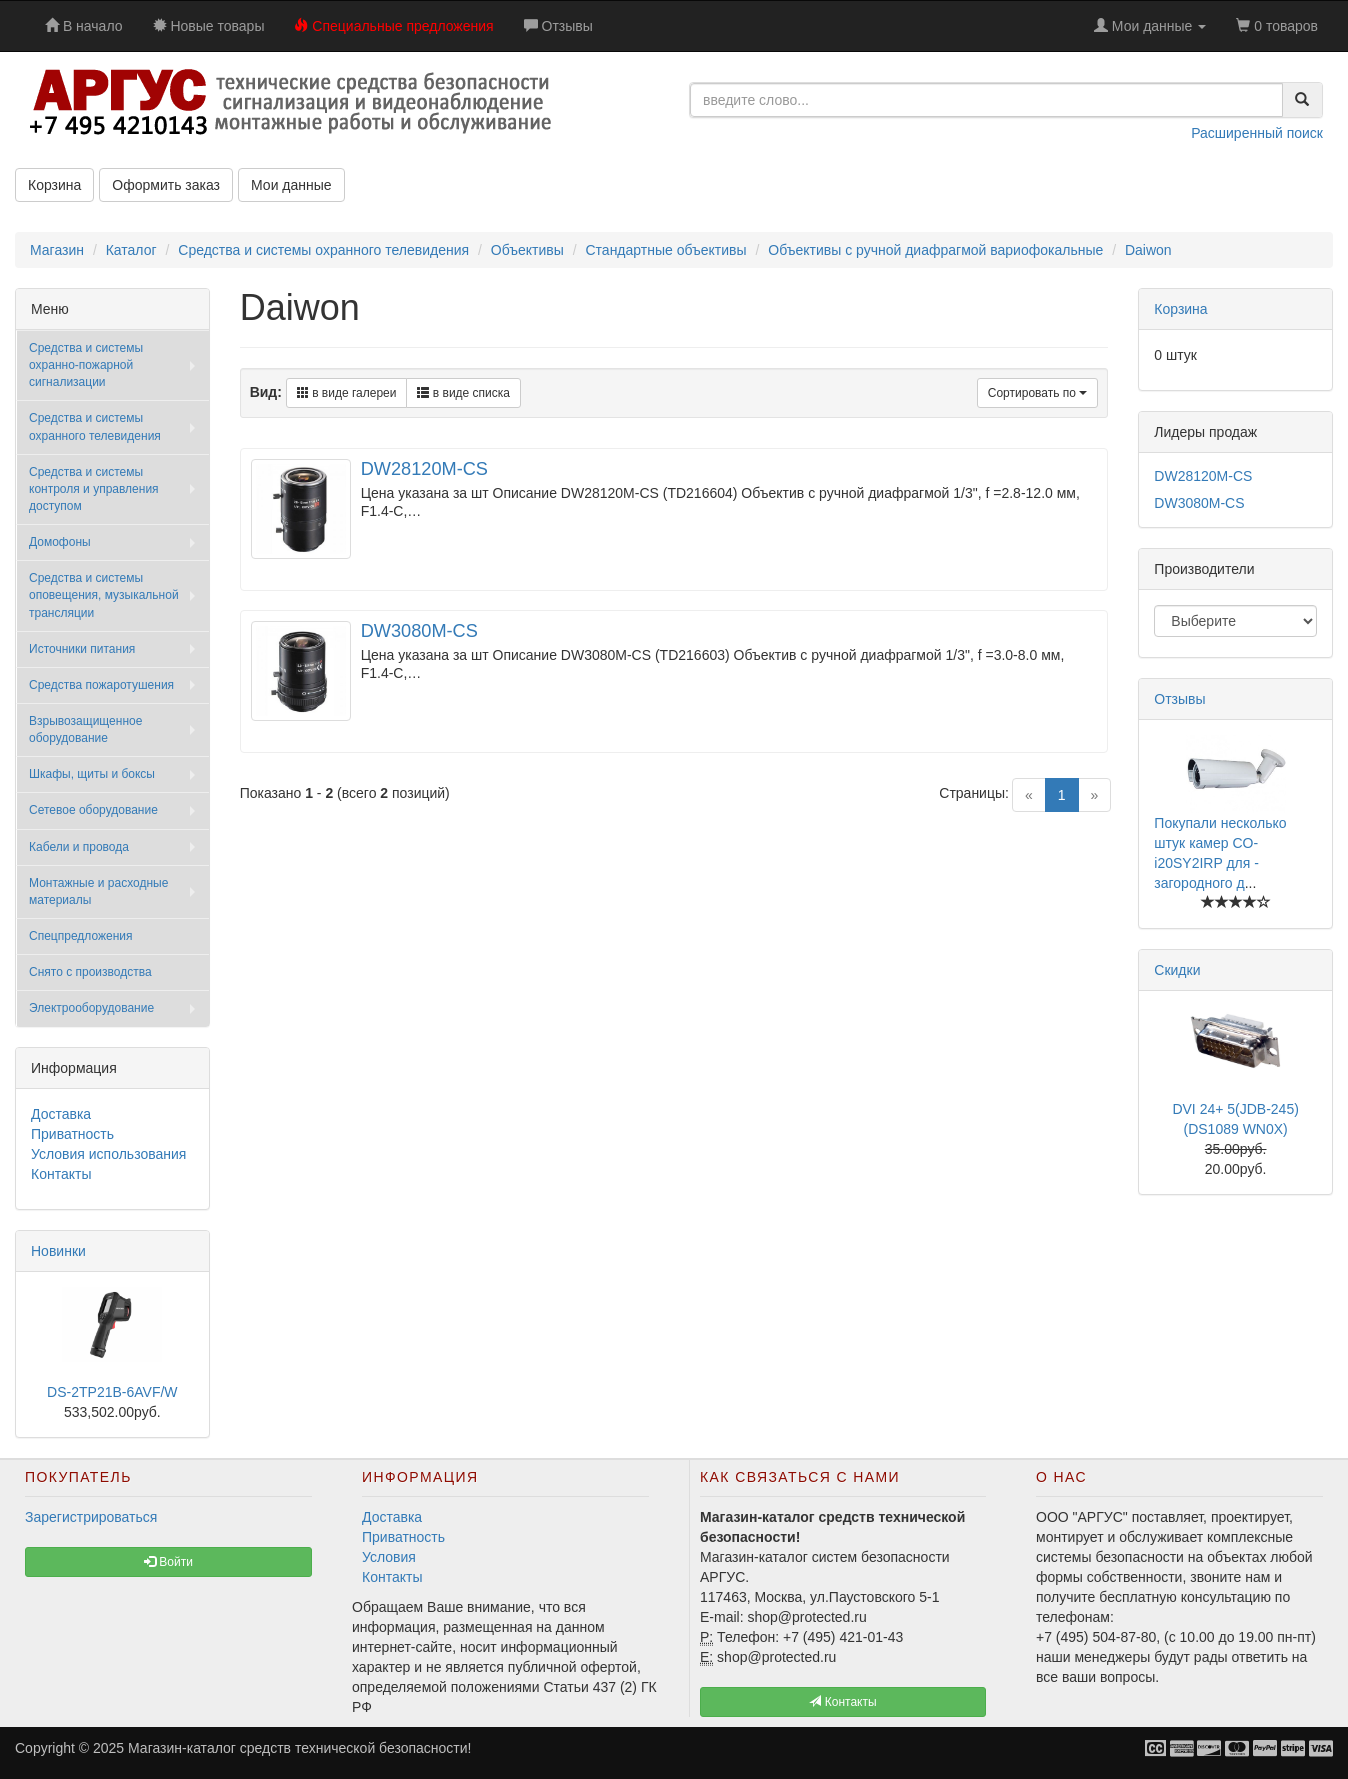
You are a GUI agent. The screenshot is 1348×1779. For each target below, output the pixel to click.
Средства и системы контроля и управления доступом (94, 489)
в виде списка (463, 393)
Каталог (131, 250)
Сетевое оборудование (93, 810)
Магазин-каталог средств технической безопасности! (299, 1748)
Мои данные (291, 185)
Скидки (1177, 970)
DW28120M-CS (424, 469)
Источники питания (82, 649)
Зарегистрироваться (91, 1517)
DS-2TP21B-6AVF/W (112, 1392)
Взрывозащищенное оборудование (85, 729)
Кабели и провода (79, 847)
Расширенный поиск (1257, 133)
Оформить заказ (166, 185)
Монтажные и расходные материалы (98, 891)
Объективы (527, 250)
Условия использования (108, 1154)
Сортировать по (1038, 393)
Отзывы (1179, 699)
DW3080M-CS (419, 631)
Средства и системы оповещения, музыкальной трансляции (104, 595)
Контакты (61, 1174)
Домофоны (60, 542)
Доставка (61, 1114)
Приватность (72, 1134)
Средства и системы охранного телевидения (323, 250)
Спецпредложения (81, 936)
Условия (389, 1557)
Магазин (57, 250)
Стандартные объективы (665, 250)
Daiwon (1148, 250)
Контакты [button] (842, 1702)
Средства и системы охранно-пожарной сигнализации (86, 365)
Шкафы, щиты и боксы (92, 774)
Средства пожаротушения (101, 685)
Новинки (58, 1251)
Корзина (54, 185)
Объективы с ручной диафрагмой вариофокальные (935, 250)
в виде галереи (347, 393)
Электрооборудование (91, 1008)
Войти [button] (168, 1562)
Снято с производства (90, 972)
